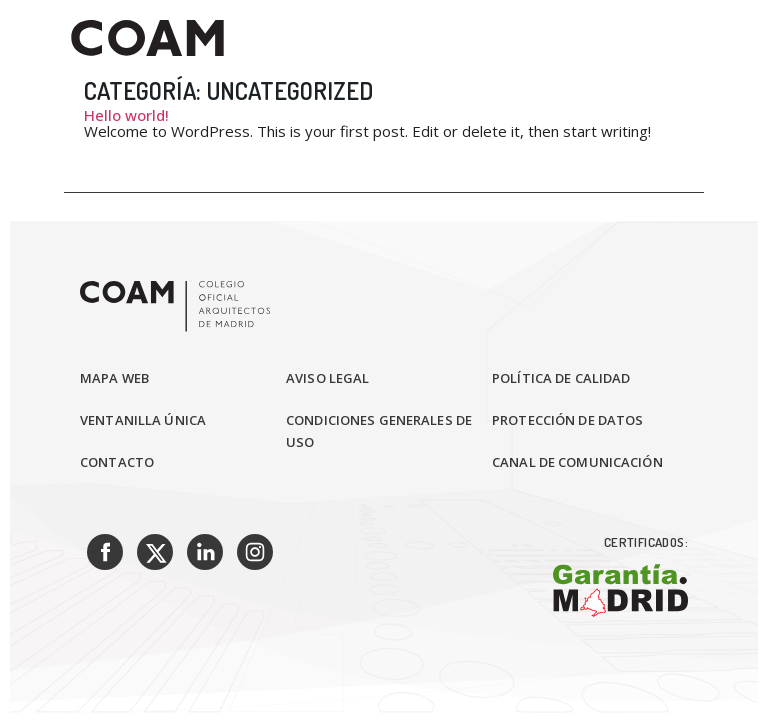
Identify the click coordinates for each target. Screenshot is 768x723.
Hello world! (126, 115)
